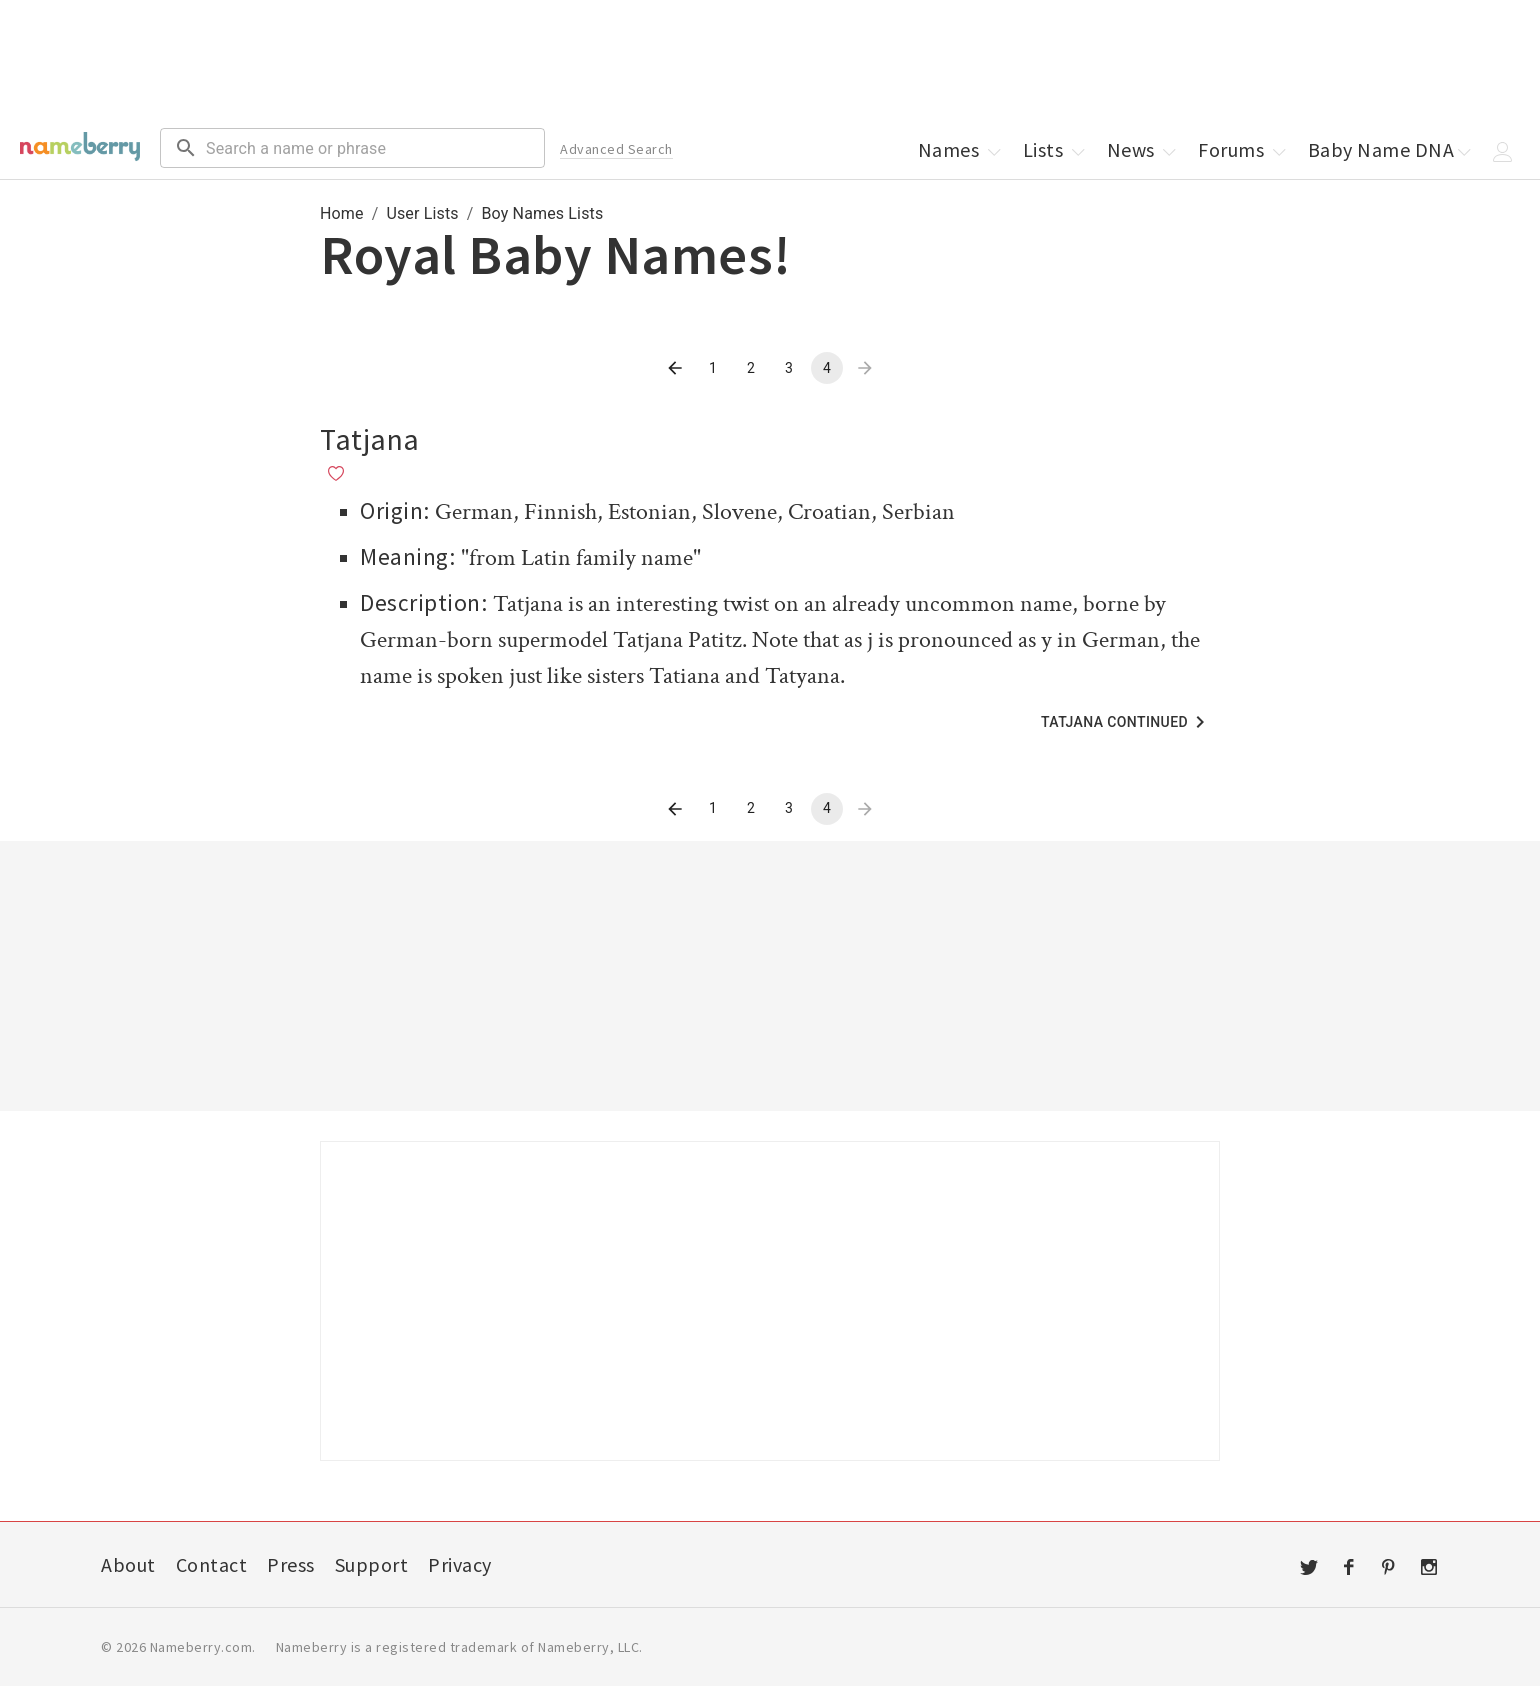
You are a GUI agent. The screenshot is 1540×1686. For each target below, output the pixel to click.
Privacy (460, 1564)
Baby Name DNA (1391, 149)
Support (372, 1564)
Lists (1055, 149)
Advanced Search (616, 149)
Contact (212, 1564)
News (1143, 149)
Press (291, 1564)
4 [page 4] (827, 368)
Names (961, 149)
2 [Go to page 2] (751, 368)
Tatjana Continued (1126, 722)
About (128, 1564)
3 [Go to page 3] (789, 368)
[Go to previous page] (675, 368)
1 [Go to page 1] (713, 368)
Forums (1243, 149)
